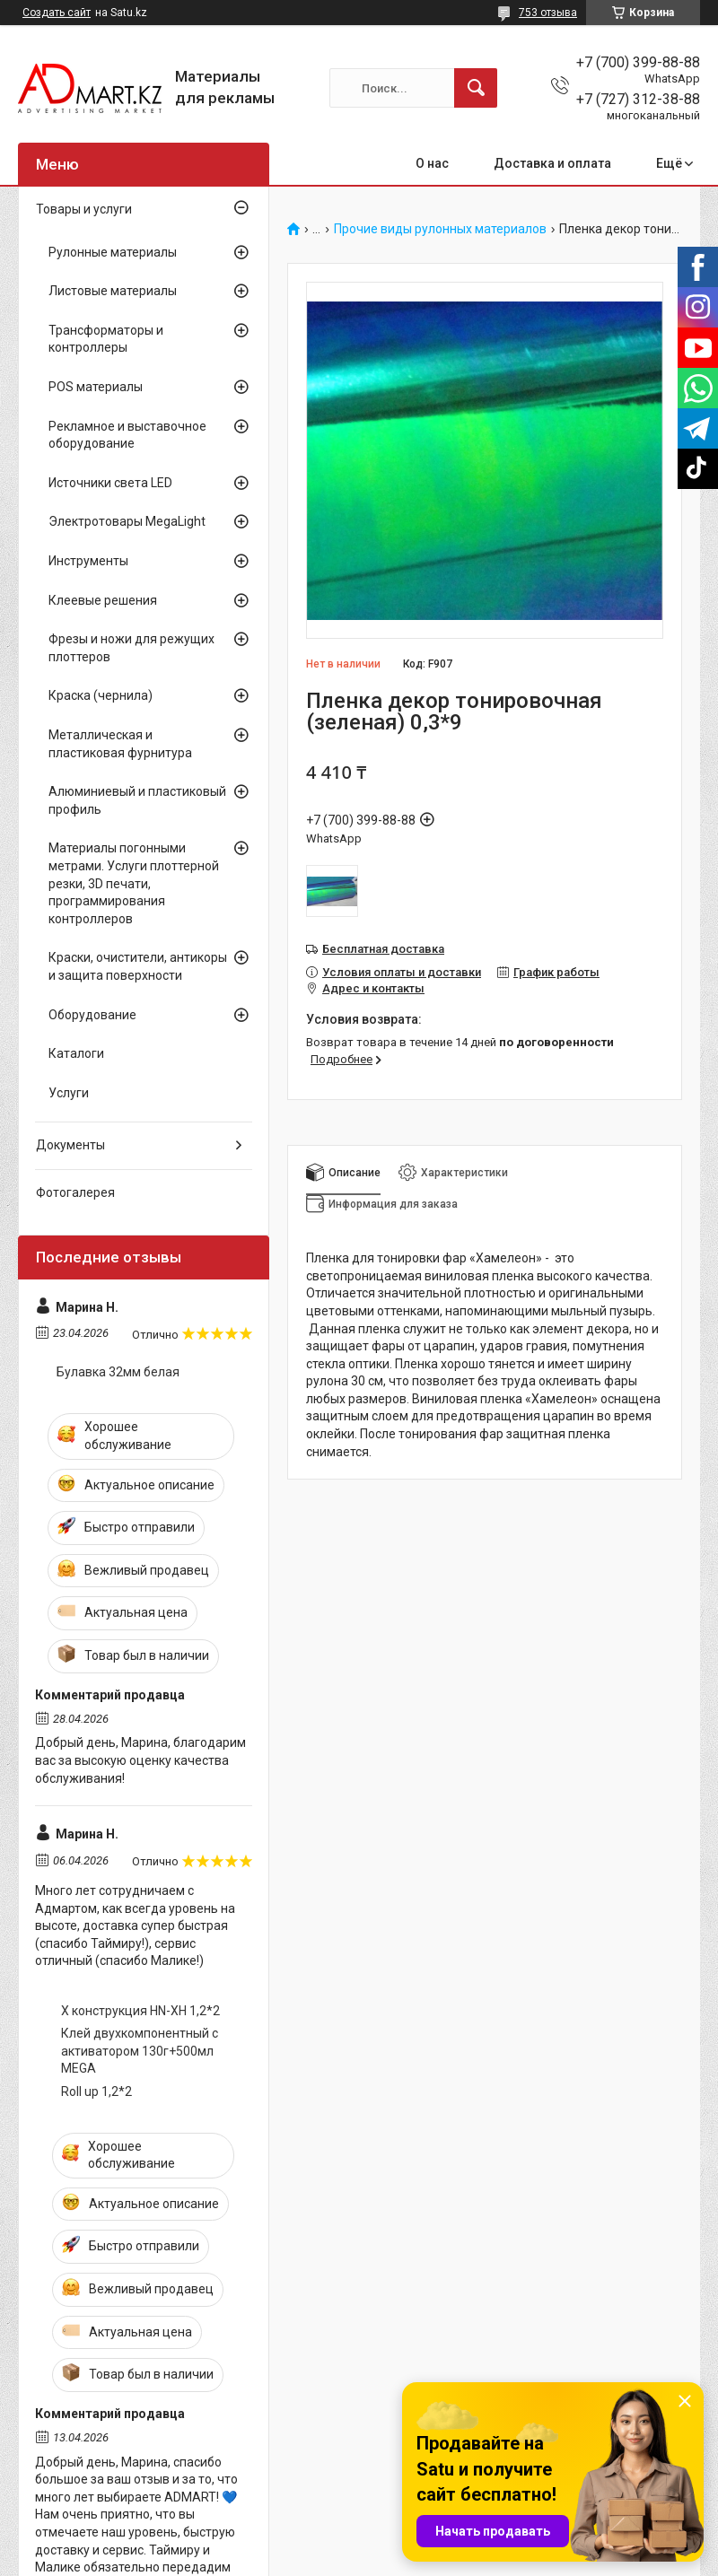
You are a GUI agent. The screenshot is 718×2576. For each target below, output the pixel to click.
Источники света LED (110, 483)
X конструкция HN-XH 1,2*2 (140, 2011)
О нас (432, 163)
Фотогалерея (75, 1192)
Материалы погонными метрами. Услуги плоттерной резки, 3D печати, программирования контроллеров (133, 883)
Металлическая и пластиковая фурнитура (120, 744)
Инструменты (88, 561)
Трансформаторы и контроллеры (105, 339)
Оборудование (92, 1015)
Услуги (68, 1093)
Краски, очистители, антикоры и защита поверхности (137, 966)
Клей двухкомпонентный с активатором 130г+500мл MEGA (139, 2050)
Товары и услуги (84, 209)
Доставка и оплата (552, 163)
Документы (70, 1145)
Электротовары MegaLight (127, 521)
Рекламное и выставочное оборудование (127, 435)
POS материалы (95, 387)
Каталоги (76, 1053)
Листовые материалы (112, 291)
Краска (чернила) (100, 695)
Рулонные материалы (112, 252)
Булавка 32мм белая (118, 1372)
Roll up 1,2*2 (96, 2091)
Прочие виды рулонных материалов (440, 229)
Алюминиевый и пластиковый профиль (137, 800)
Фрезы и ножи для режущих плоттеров (131, 648)
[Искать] (475, 88)
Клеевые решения (102, 600)
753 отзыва (548, 12)
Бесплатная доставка (383, 949)
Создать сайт (56, 12)
